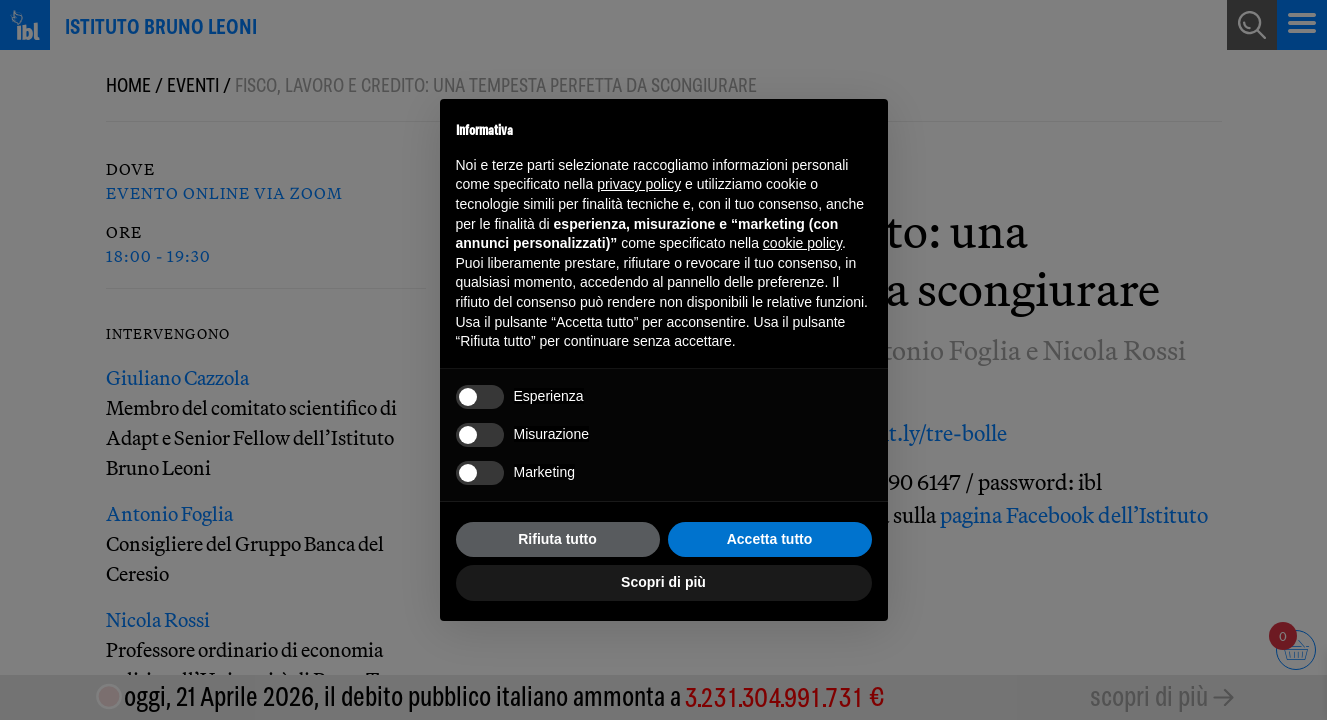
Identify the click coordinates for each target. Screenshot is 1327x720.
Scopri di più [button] (663, 582)
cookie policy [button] (802, 243)
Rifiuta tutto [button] (557, 539)
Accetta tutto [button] (770, 539)
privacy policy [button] (639, 184)
